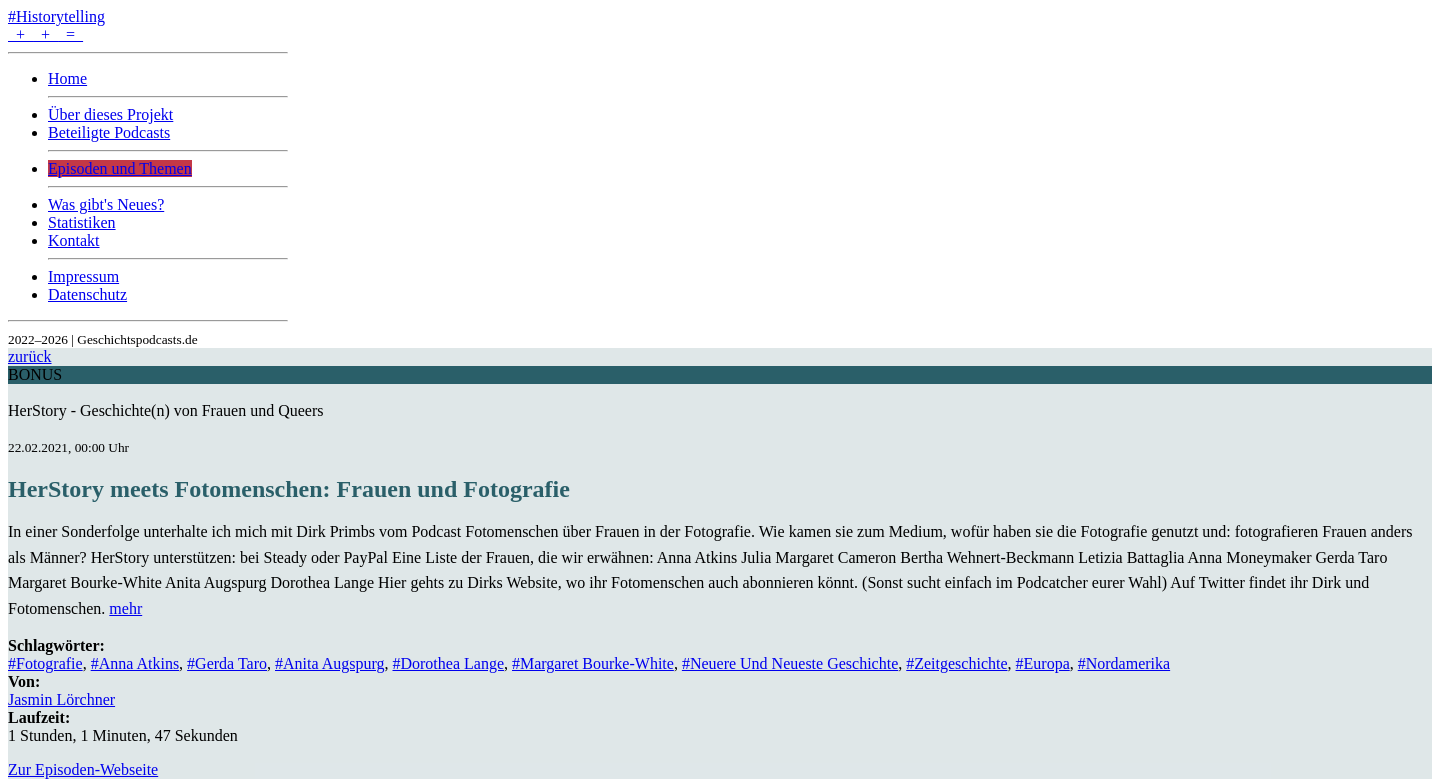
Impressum (83, 276)
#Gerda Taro (227, 663)
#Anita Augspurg (329, 663)
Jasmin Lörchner (61, 699)
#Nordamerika (1124, 663)
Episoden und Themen (120, 168)
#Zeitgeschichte (956, 663)
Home (67, 78)
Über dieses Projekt (110, 114)
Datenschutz (87, 294)
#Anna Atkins (135, 663)
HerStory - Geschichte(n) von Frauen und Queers (165, 410)
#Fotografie (45, 663)
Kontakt (74, 240)
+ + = (45, 34)
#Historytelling (56, 16)
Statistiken (82, 222)
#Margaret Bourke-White (593, 663)
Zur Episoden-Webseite (83, 769)
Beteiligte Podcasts (109, 132)
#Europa (1043, 663)
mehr (125, 608)
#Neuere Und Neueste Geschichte (790, 663)
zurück (30, 356)
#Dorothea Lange (448, 663)
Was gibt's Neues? (106, 204)
